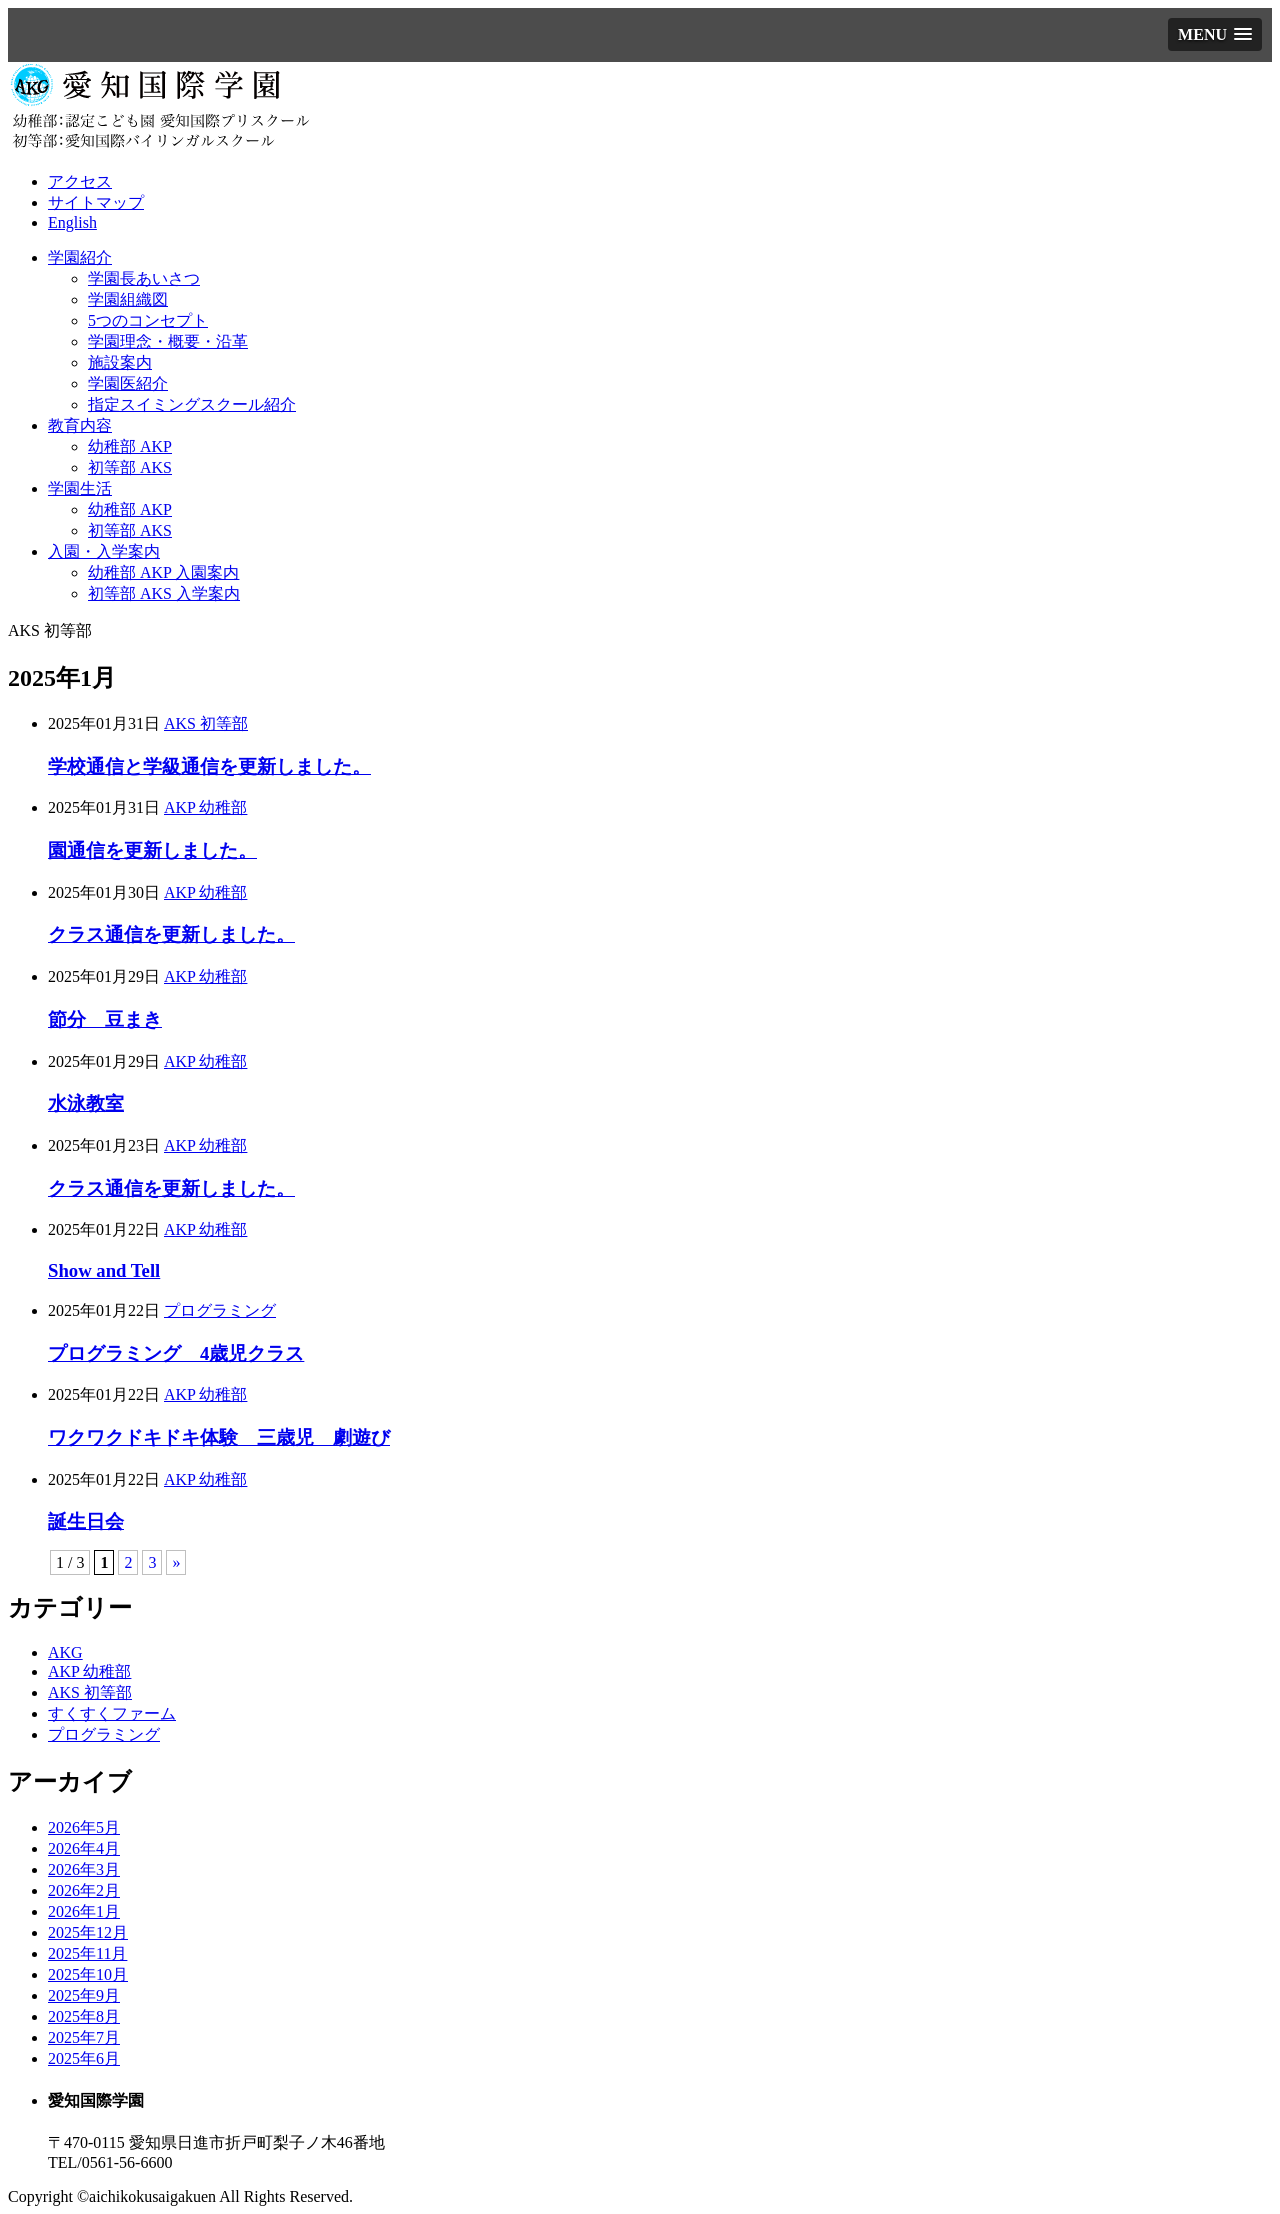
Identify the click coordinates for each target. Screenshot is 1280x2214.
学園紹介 (80, 257)
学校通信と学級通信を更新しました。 (209, 766)
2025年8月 (84, 2016)
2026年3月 (84, 1869)
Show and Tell (104, 1270)
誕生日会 (86, 1521)
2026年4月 (84, 1848)
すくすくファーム (112, 1713)
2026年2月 (84, 1890)
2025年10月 (88, 1974)
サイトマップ (96, 202)
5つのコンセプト (148, 320)
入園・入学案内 (104, 551)
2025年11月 (87, 1953)
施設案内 (120, 362)
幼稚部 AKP (130, 446)
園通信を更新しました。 (152, 850)
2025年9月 (84, 1995)
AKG (65, 1652)
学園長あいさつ (144, 278)
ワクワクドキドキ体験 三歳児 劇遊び (219, 1437)
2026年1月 (84, 1911)
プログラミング (220, 1310)
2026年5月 (84, 1827)
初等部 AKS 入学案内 (164, 593)
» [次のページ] (176, 1562)
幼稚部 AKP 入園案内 (163, 572)
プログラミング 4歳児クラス (176, 1353)
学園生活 (80, 488)
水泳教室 (86, 1103)
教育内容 (80, 425)
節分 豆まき (105, 1019)
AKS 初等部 (206, 723)
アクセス (80, 181)
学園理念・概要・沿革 (168, 341)
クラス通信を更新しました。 (171, 934)
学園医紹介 (128, 383)
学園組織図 (128, 299)
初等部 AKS (130, 467)
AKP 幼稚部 (205, 807)
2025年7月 (84, 2037)
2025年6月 (84, 2058)
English (72, 222)
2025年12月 (88, 1932)
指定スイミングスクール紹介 (192, 404)
